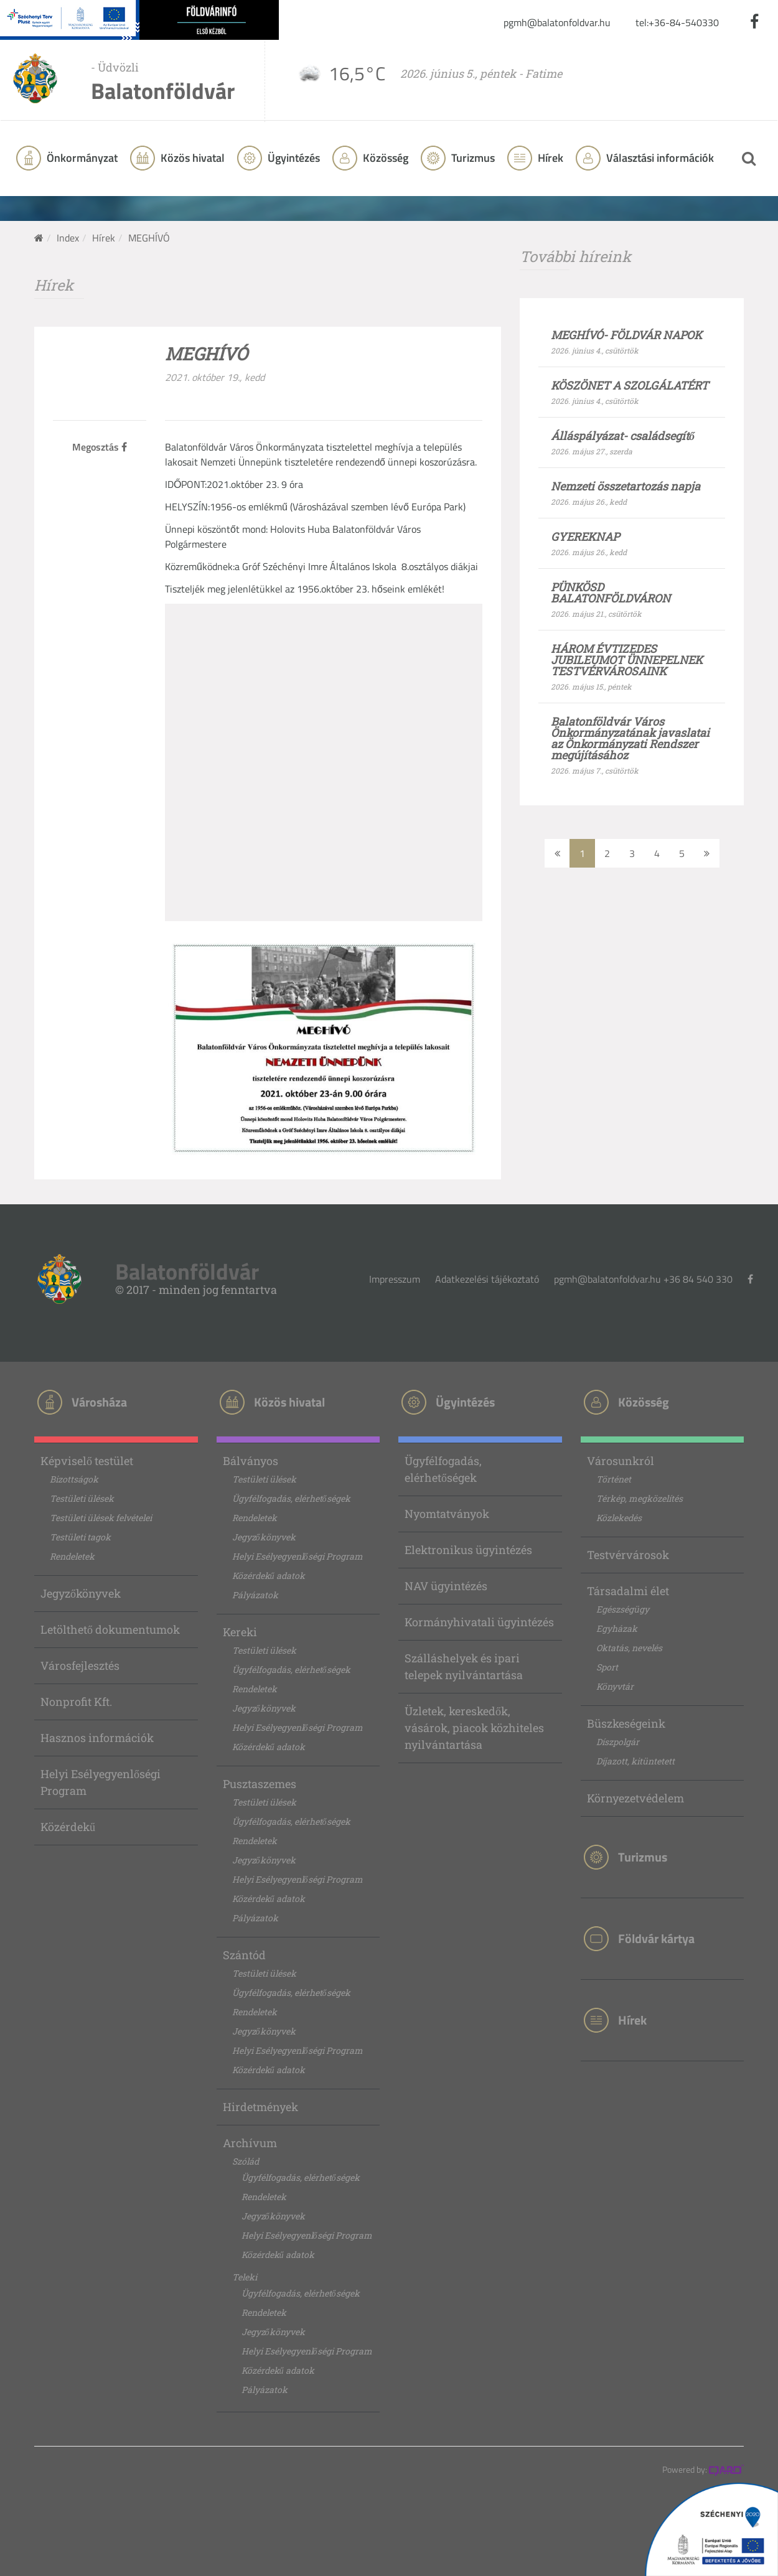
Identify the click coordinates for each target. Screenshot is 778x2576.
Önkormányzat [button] (81, 157)
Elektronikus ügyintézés (468, 1549)
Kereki (240, 1631)
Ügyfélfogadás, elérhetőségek (291, 1498)
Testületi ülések (82, 1498)
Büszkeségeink (626, 1723)
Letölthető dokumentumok (110, 1629)
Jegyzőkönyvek (80, 1593)
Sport (607, 1667)
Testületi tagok (80, 1537)
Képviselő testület (86, 1460)
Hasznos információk (97, 1737)
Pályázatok (255, 1595)
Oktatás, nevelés (629, 1648)
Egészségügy (622, 1609)
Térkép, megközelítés (639, 1498)
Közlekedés (619, 1518)
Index (68, 237)
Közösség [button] (384, 157)
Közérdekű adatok (268, 1575)
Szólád (245, 2161)
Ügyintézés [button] (292, 157)
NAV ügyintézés (446, 1585)
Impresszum (394, 1279)
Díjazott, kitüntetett (635, 1761)
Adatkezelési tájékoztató (487, 1279)
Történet (613, 1479)
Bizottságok (74, 1479)
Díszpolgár (617, 1742)
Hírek (549, 157)
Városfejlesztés (80, 1665)
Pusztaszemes (259, 1783)
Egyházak (616, 1628)
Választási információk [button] (659, 157)
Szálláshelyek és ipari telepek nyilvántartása (464, 1666)
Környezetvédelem (635, 1798)
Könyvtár (615, 1686)
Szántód (244, 1954)
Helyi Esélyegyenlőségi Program (100, 1782)
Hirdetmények (260, 2106)
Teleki (244, 2277)
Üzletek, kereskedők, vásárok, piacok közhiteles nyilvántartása (474, 1727)
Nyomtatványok (447, 1513)
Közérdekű (67, 1826)
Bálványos (250, 1460)
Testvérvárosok (628, 1554)
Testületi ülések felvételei (101, 1518)
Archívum (250, 2142)
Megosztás (99, 446)
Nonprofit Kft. (76, 1701)
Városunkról (620, 1460)
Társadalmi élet (628, 1590)
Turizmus (472, 157)
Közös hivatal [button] (191, 157)
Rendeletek (72, 1556)
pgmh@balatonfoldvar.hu (557, 22)
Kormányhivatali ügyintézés (479, 1621)
